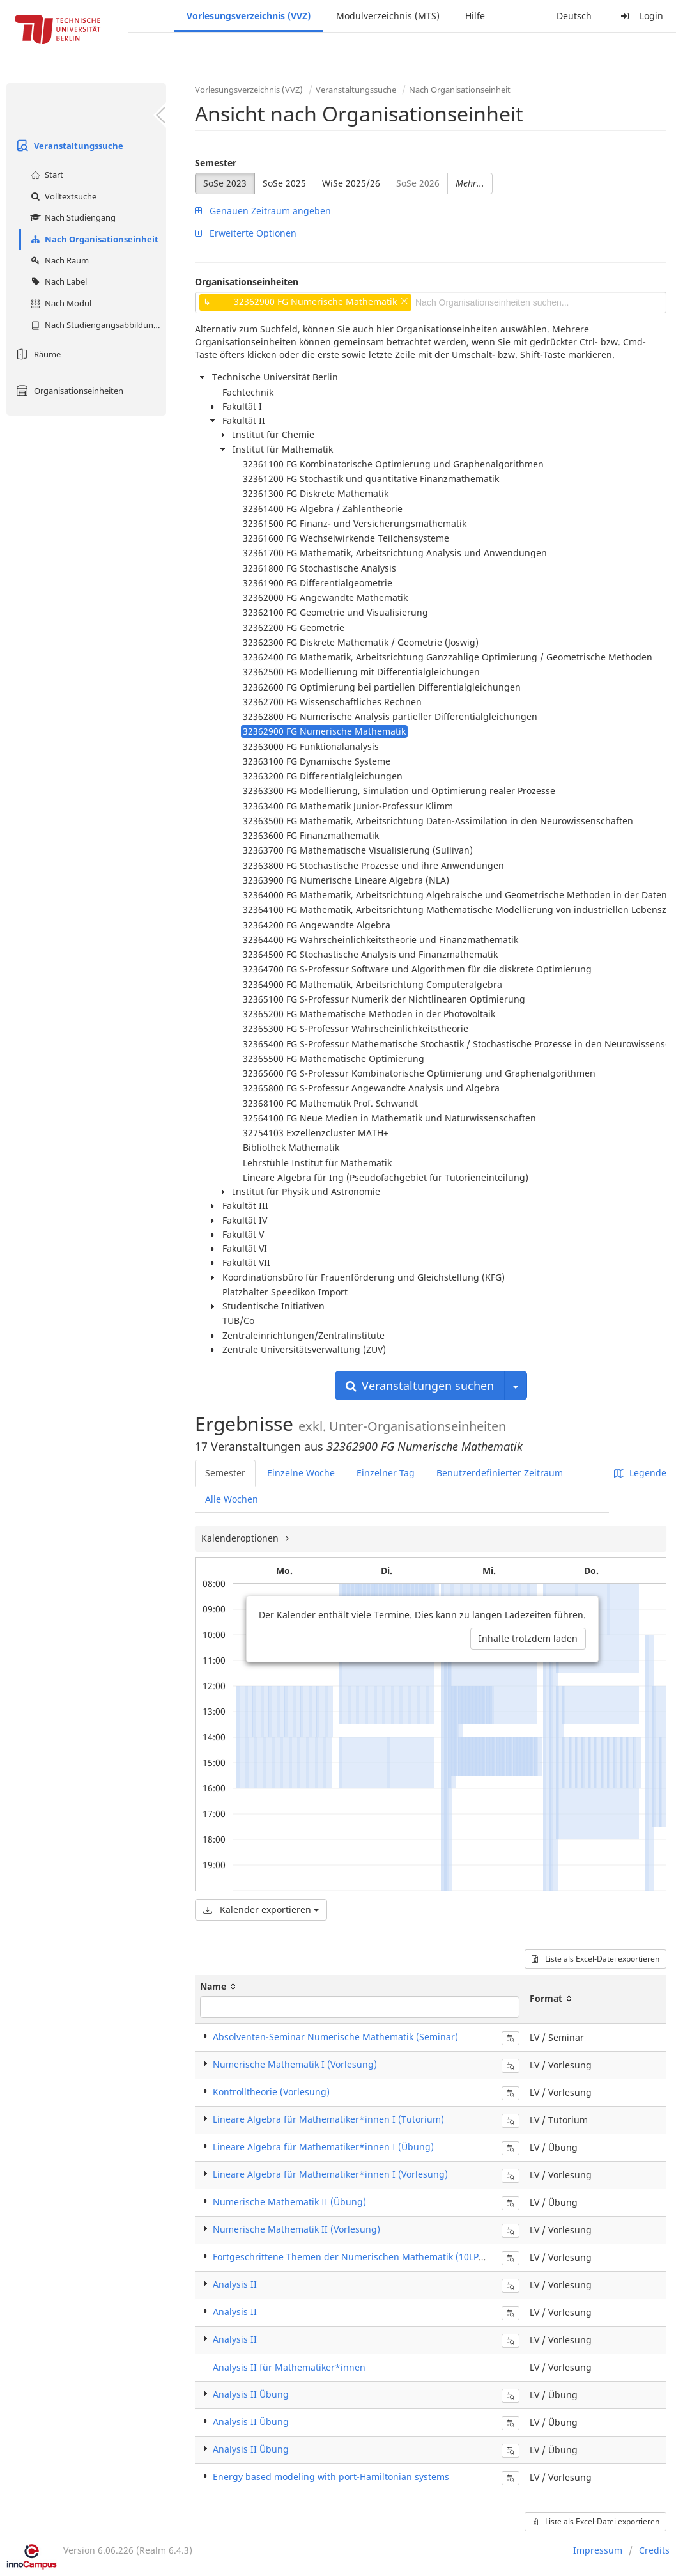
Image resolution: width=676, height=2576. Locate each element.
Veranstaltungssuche (68, 146)
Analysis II (235, 2284)
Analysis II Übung (251, 2394)
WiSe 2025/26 (351, 183)
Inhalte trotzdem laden (528, 1638)
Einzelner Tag (386, 1473)
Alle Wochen (231, 1499)
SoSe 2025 (284, 183)
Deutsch (574, 16)
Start (45, 174)
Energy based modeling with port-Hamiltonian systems (331, 2477)
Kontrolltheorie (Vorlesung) (271, 2092)
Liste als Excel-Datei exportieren (595, 1958)
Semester (215, 163)
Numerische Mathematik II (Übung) (289, 2202)
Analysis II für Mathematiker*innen (289, 2367)
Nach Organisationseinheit (92, 239)
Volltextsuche (61, 196)
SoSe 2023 (225, 183)
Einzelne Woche (301, 1473)
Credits (654, 2550)
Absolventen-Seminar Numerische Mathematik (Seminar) (335, 2037)
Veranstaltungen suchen (420, 1385)
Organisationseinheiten (68, 390)
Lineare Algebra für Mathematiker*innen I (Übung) (323, 2147)
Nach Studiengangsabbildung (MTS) (96, 325)
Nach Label (57, 281)
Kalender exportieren (261, 1909)
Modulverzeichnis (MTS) (388, 16)
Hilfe (475, 16)
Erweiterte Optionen (245, 233)
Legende (640, 1473)
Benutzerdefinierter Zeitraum (499, 1473)
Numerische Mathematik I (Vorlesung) (295, 2064)
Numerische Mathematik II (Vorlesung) (296, 2229)
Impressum (597, 2550)
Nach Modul (59, 303)
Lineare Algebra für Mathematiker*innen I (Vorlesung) (330, 2174)
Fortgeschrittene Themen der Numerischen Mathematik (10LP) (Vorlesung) (373, 2257)
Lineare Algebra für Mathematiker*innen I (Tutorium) (328, 2119)
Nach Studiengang (71, 217)
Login (640, 16)
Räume (37, 354)
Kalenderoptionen (241, 1538)
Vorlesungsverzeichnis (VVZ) (249, 16)
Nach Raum (58, 260)
